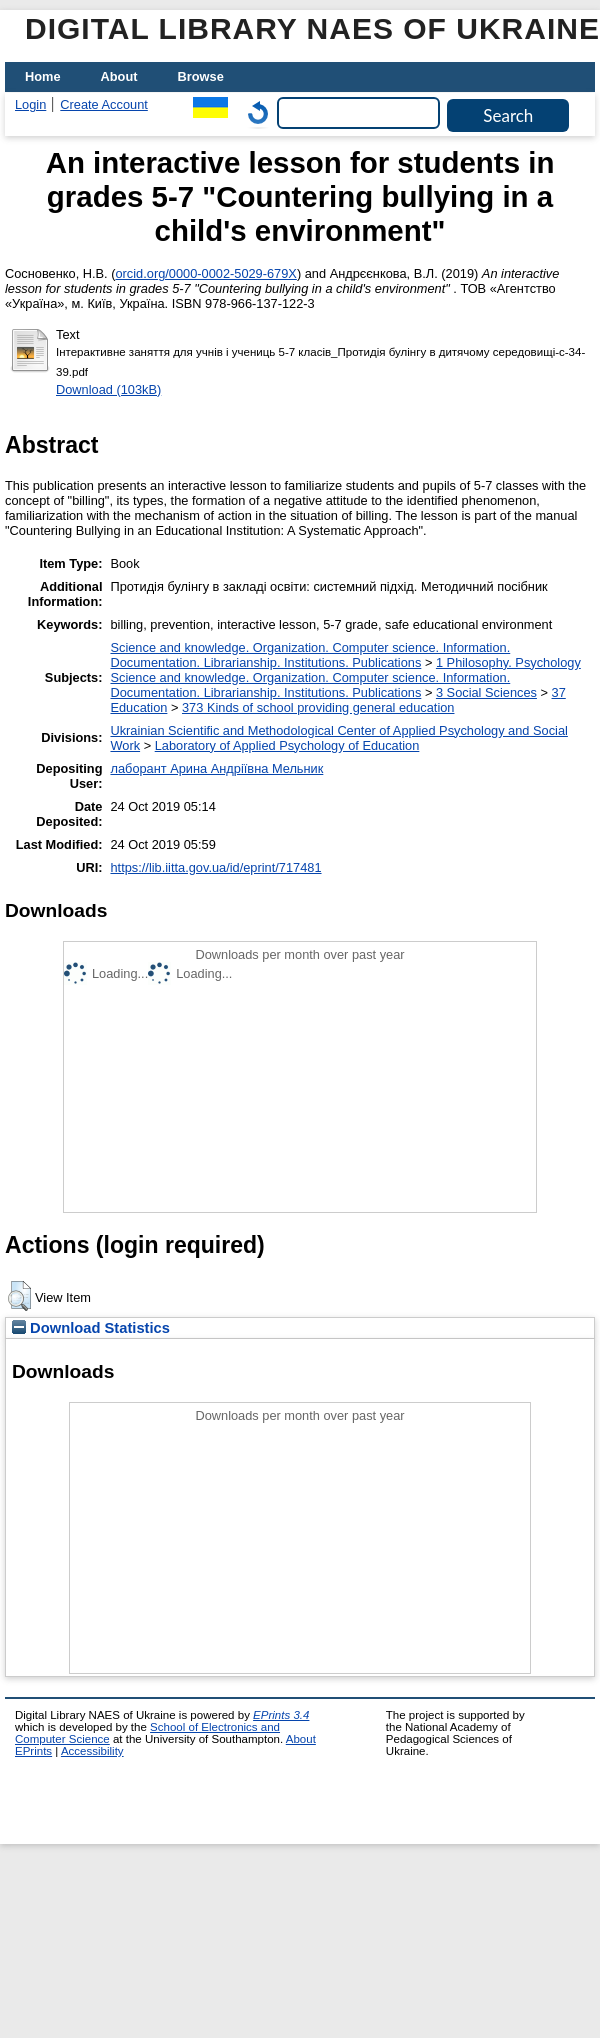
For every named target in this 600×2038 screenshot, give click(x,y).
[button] (19, 1296)
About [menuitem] (119, 76)
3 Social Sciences (486, 692)
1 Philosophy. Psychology (508, 662)
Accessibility (92, 1751)
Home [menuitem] (43, 76)
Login (30, 104)
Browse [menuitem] (201, 76)
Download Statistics (91, 1328)
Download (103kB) (108, 389)
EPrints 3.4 (281, 1715)
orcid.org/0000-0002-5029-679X (205, 273)
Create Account (104, 104)
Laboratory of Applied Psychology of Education (287, 745)
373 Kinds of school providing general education (318, 707)
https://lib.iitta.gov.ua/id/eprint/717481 (215, 867)
